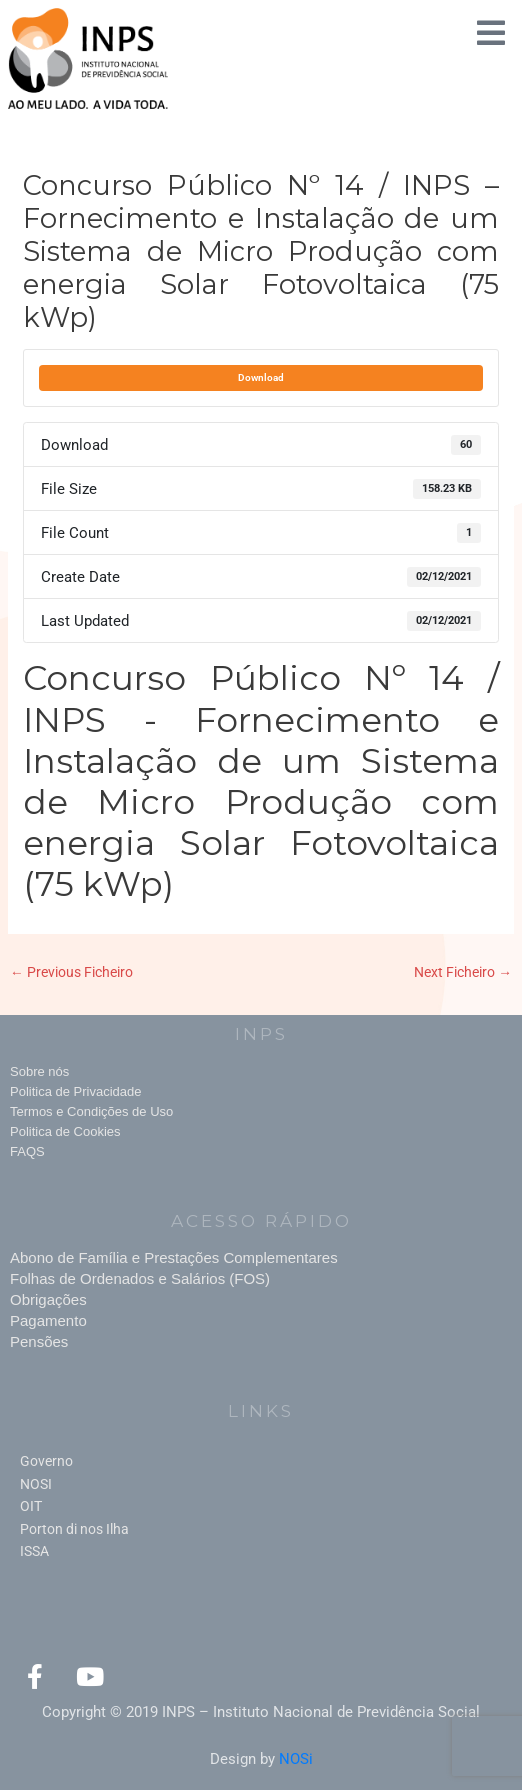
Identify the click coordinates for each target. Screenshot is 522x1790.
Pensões (39, 1341)
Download (261, 377)
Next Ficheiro (463, 972)
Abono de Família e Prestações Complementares (174, 1257)
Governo (46, 1461)
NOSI (36, 1484)
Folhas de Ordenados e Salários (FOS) (140, 1278)
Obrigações (48, 1299)
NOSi (296, 1759)
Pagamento (48, 1320)
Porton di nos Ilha (74, 1529)
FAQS (27, 1151)
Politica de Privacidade (76, 1091)
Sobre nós (39, 1071)
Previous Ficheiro (71, 972)
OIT (31, 1506)
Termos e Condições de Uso (91, 1111)
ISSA (34, 1551)
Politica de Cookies (65, 1131)
